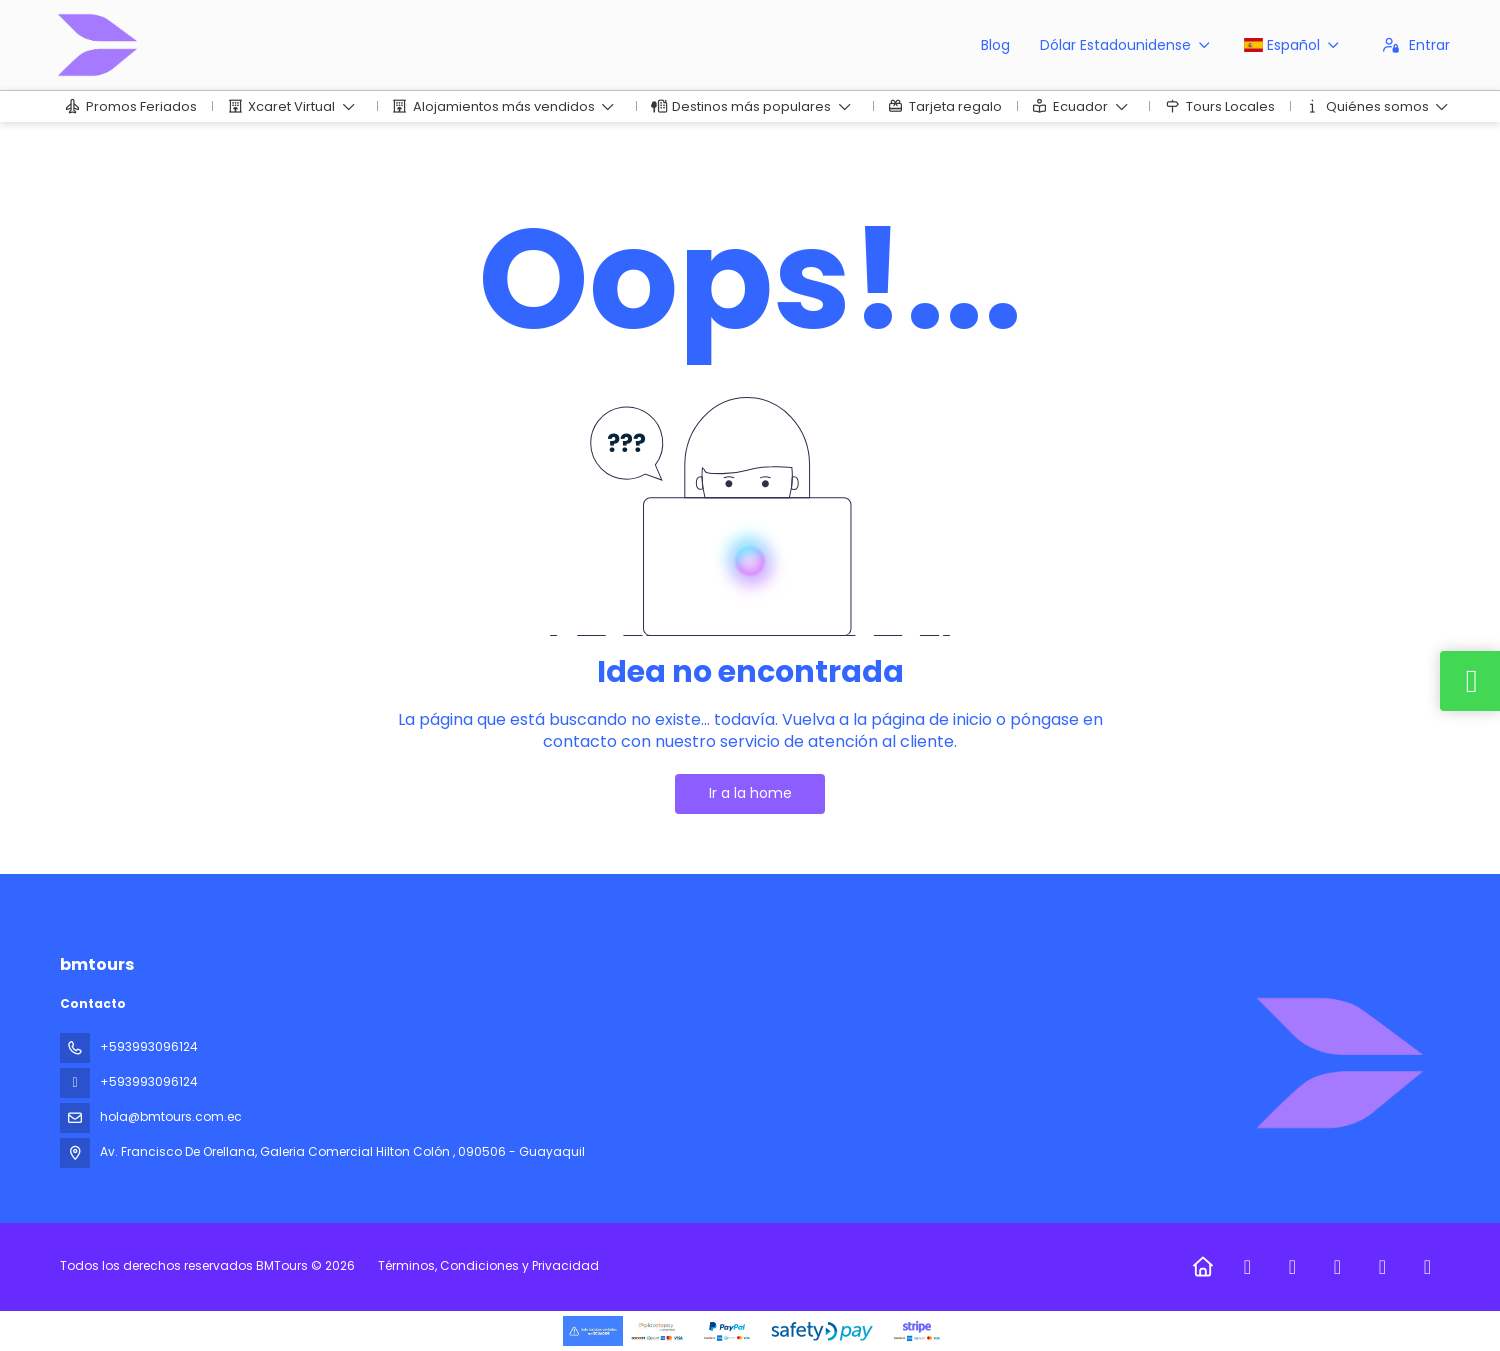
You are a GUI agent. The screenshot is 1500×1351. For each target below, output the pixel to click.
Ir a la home (750, 793)
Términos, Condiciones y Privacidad (488, 1265)
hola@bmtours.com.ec (171, 1116)
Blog (995, 45)
